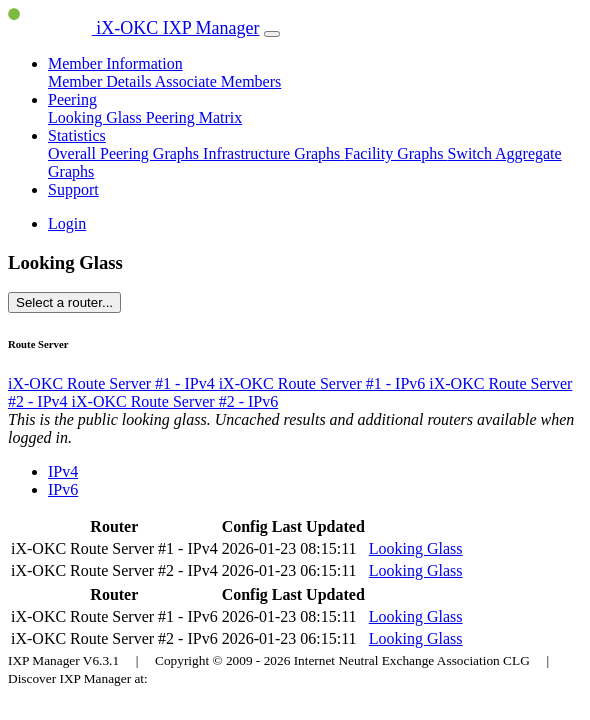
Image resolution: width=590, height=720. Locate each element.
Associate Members (218, 81)
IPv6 (63, 489)
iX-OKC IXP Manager (134, 28)
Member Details (101, 81)
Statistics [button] (77, 135)
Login (67, 223)
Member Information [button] (115, 63)
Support (73, 189)
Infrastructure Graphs (273, 153)
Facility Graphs (395, 153)
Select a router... (64, 302)
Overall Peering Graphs (125, 153)
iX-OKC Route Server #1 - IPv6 (324, 383)
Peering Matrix (194, 117)
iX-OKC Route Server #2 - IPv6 (175, 401)
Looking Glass (97, 117)
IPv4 (63, 471)
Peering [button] (72, 99)
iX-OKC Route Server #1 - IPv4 (113, 383)
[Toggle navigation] (272, 34)
